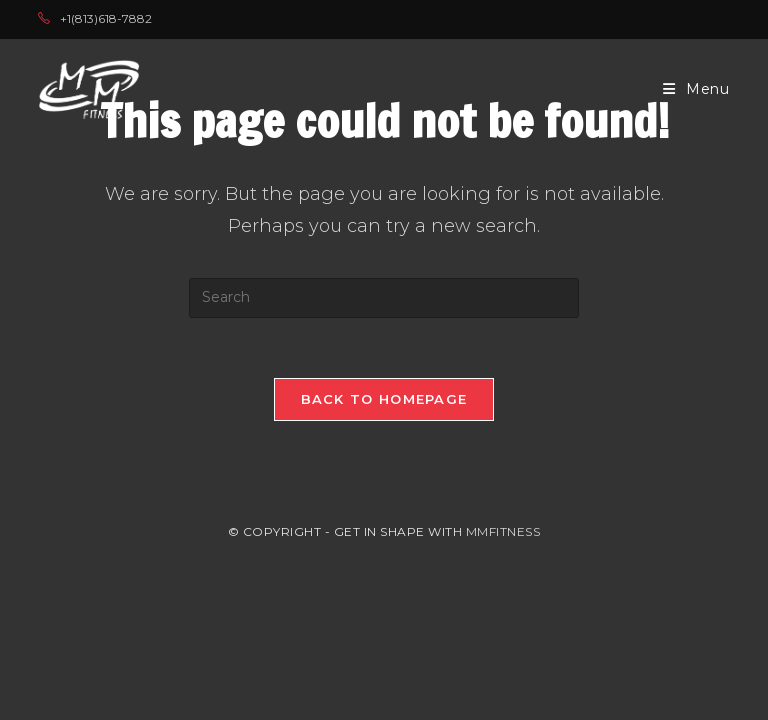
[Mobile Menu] (696, 89)
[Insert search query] (384, 298)
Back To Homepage (384, 399)
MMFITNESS (503, 531)
